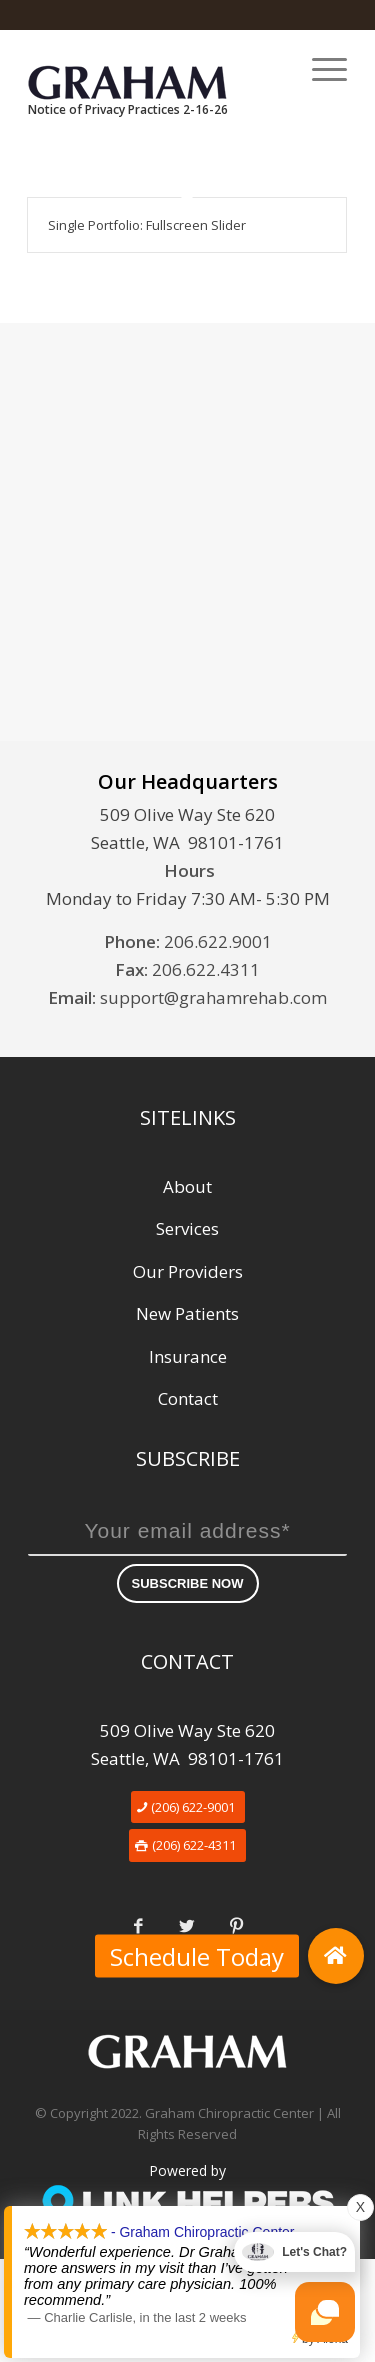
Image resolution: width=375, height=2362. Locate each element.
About (187, 1186)
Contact (188, 1398)
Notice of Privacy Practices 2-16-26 (128, 109)
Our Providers (188, 1271)
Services (187, 1228)
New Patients (187, 1313)
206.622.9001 (218, 941)
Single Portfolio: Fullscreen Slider (147, 225)
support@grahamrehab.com (213, 997)
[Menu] (319, 69)
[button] (336, 1956)
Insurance (188, 1356)
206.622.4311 (206, 969)
